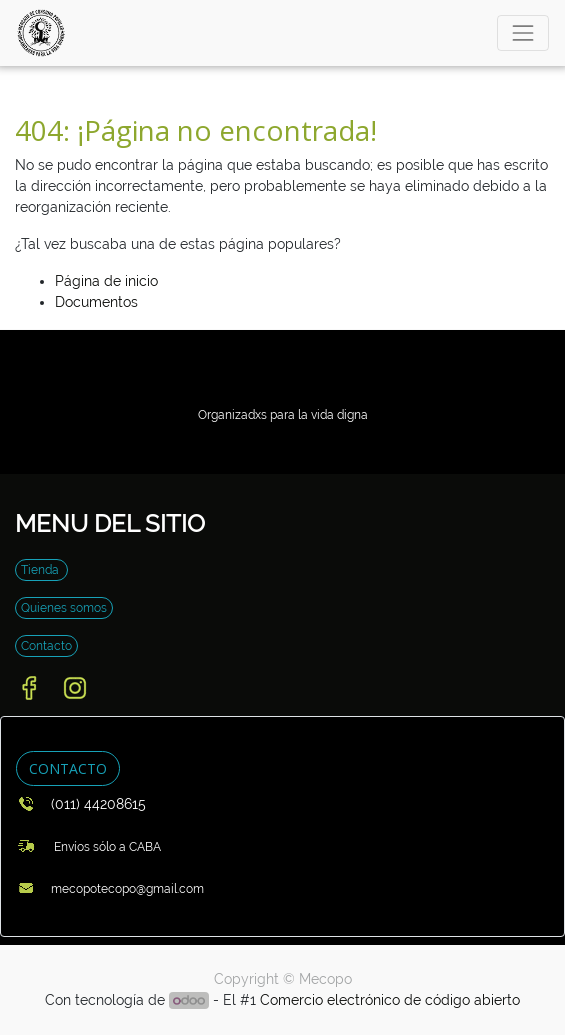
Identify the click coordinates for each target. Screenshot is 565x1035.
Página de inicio (106, 281)
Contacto (46, 646)
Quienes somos (64, 608)
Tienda (41, 570)
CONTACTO (68, 768)
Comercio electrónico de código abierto (390, 1000)
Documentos (96, 302)
